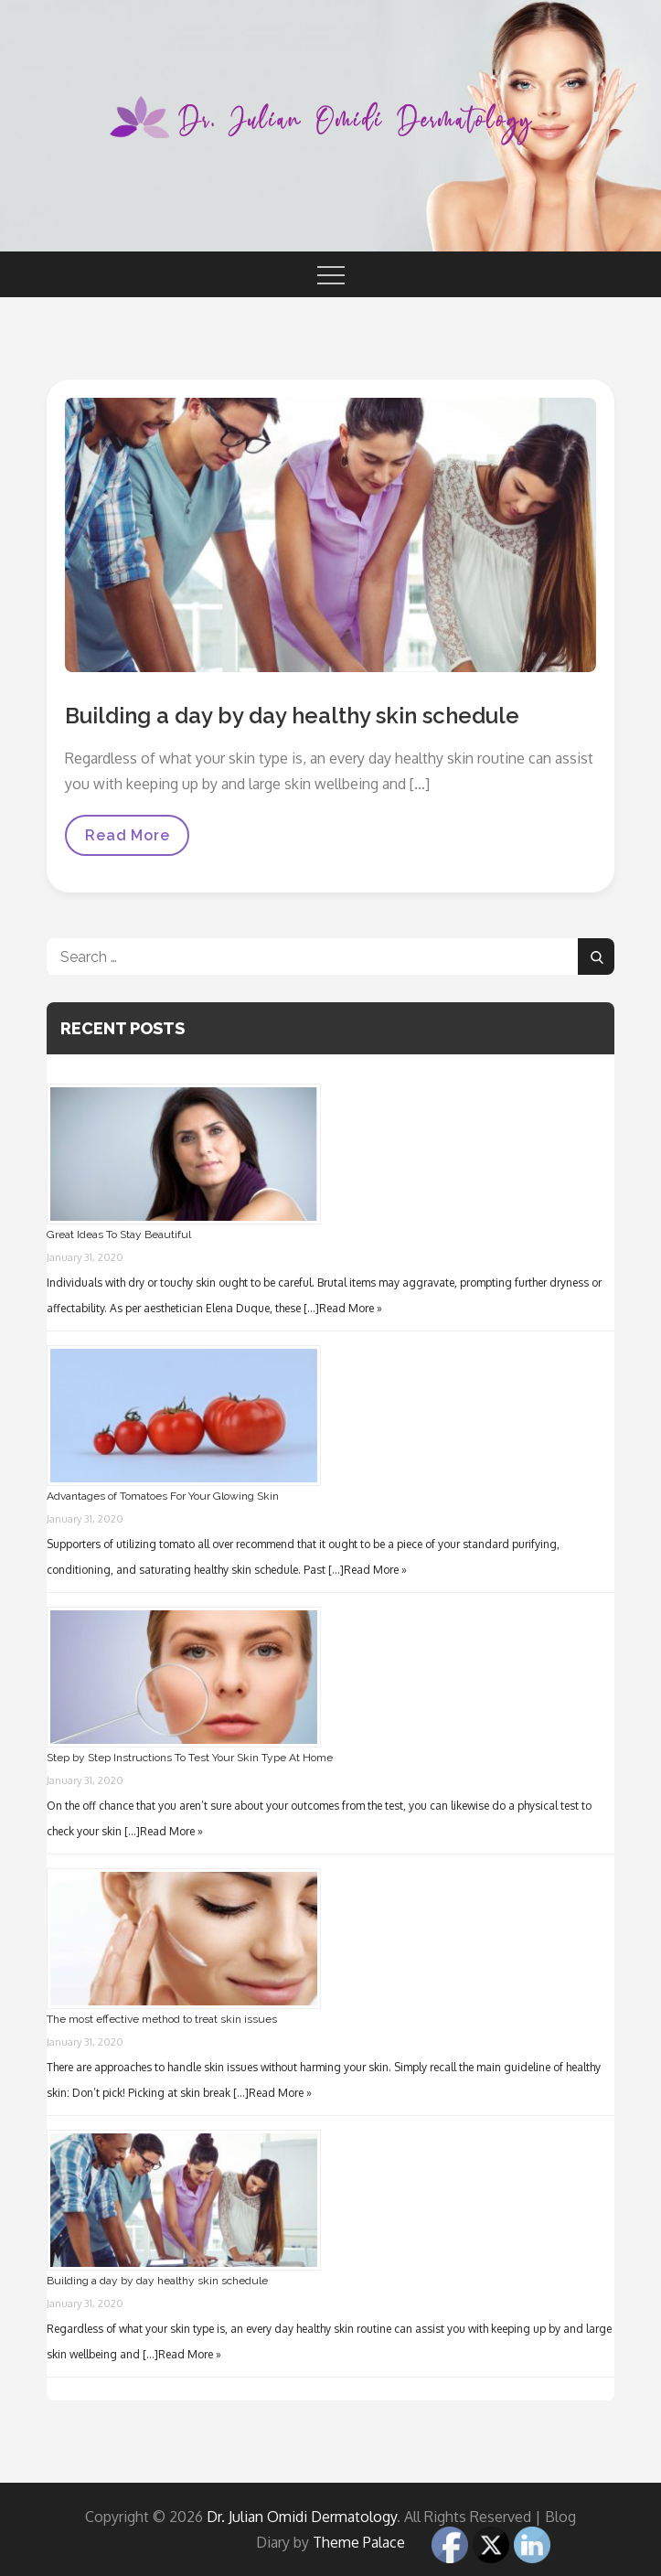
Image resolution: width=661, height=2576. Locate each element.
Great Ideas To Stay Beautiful (119, 1234)
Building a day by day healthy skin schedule (292, 715)
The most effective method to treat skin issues (162, 2019)
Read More (126, 841)
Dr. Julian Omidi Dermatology (302, 2516)
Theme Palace (359, 2542)
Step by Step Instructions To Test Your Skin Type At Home (190, 1757)
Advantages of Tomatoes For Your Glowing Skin (163, 1496)
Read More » (350, 1308)
